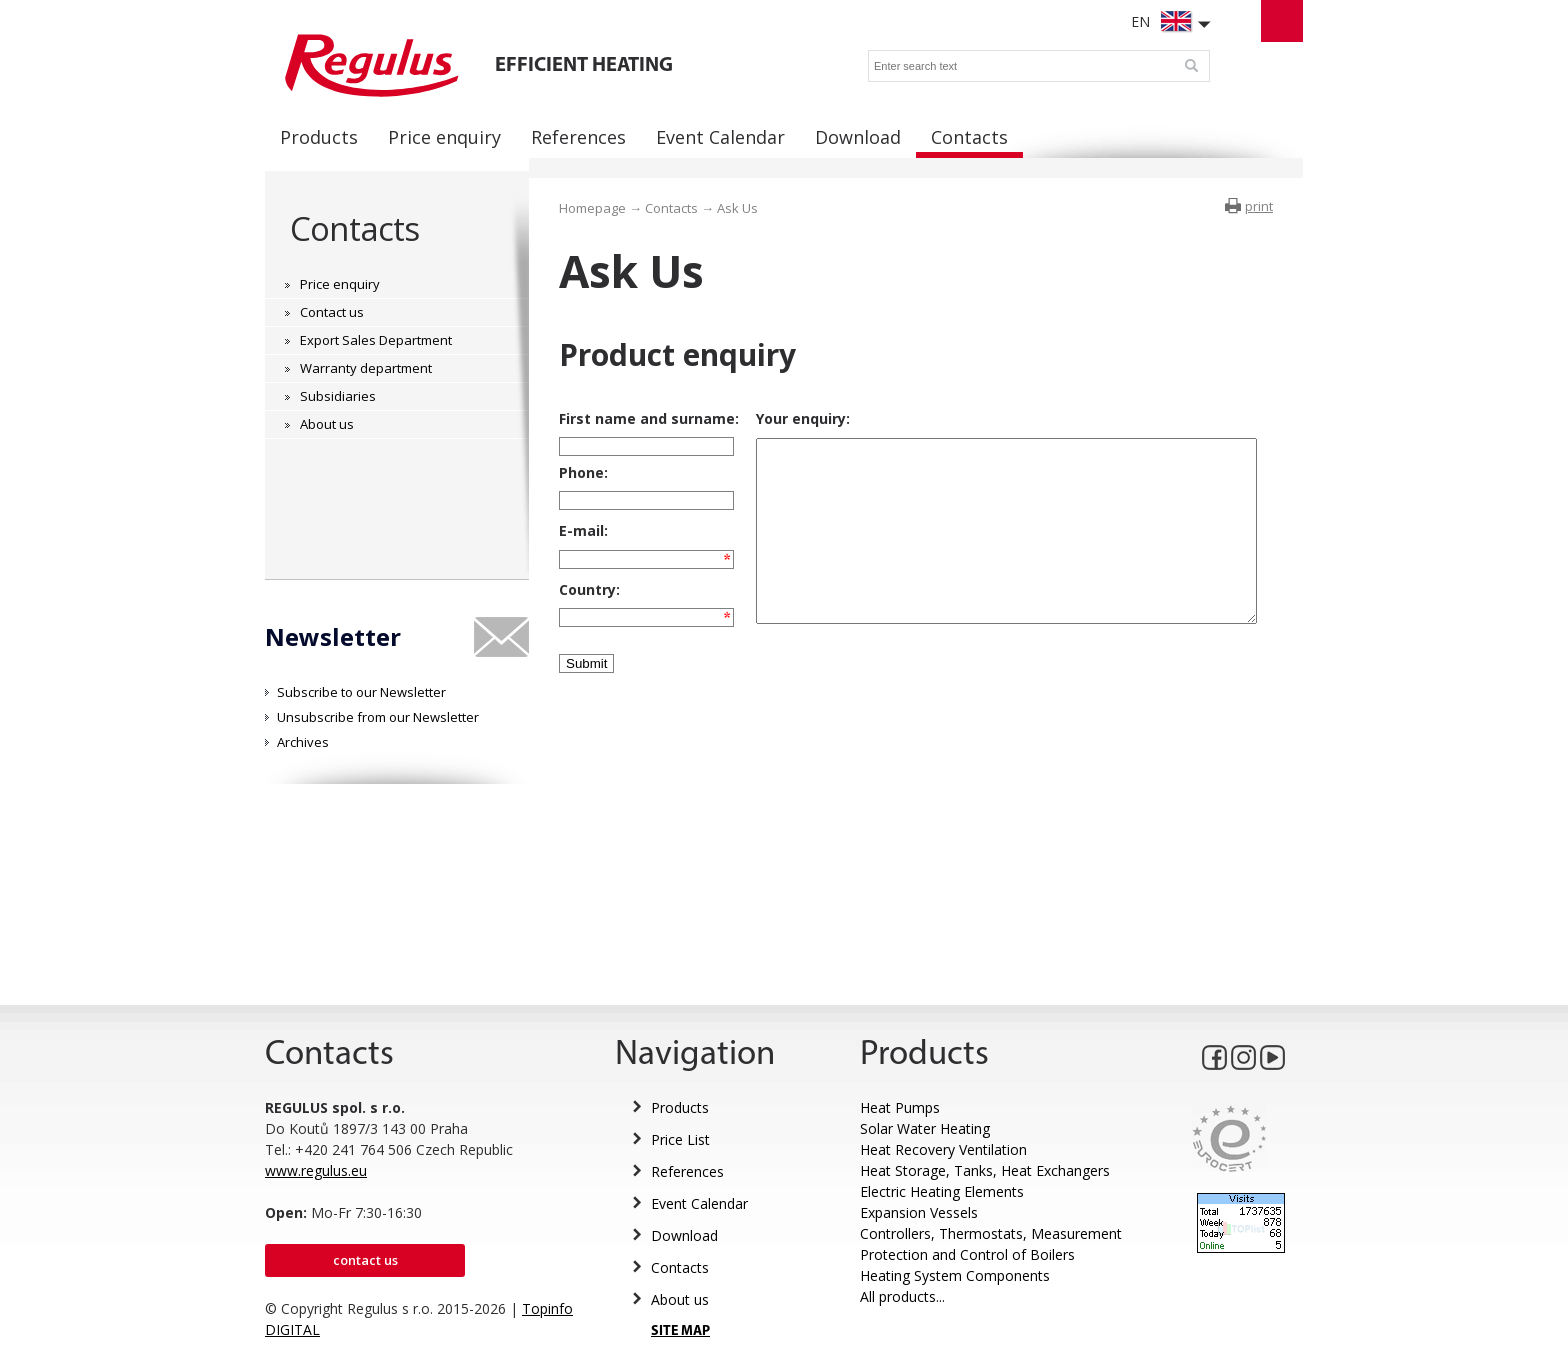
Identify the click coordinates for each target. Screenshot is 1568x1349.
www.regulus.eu (316, 1170)
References (687, 1171)
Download (684, 1235)
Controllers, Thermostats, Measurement (991, 1233)
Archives (303, 742)
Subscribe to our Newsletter (361, 692)
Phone (581, 478)
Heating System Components (955, 1275)
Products (680, 1107)
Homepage (592, 208)
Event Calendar (699, 1203)
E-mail (581, 545)
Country (587, 612)
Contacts (354, 228)
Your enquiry (785, 418)
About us (680, 1299)
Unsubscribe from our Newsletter (378, 717)
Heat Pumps (900, 1107)
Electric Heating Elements (942, 1191)
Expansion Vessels (919, 1212)
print (1259, 206)
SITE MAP (680, 1331)
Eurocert (1229, 1138)
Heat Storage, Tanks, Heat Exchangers (985, 1170)
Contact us (365, 1260)
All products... (902, 1296)
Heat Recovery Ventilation (943, 1149)
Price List (680, 1139)
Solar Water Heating (925, 1128)
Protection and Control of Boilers (967, 1254)
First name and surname (647, 418)
